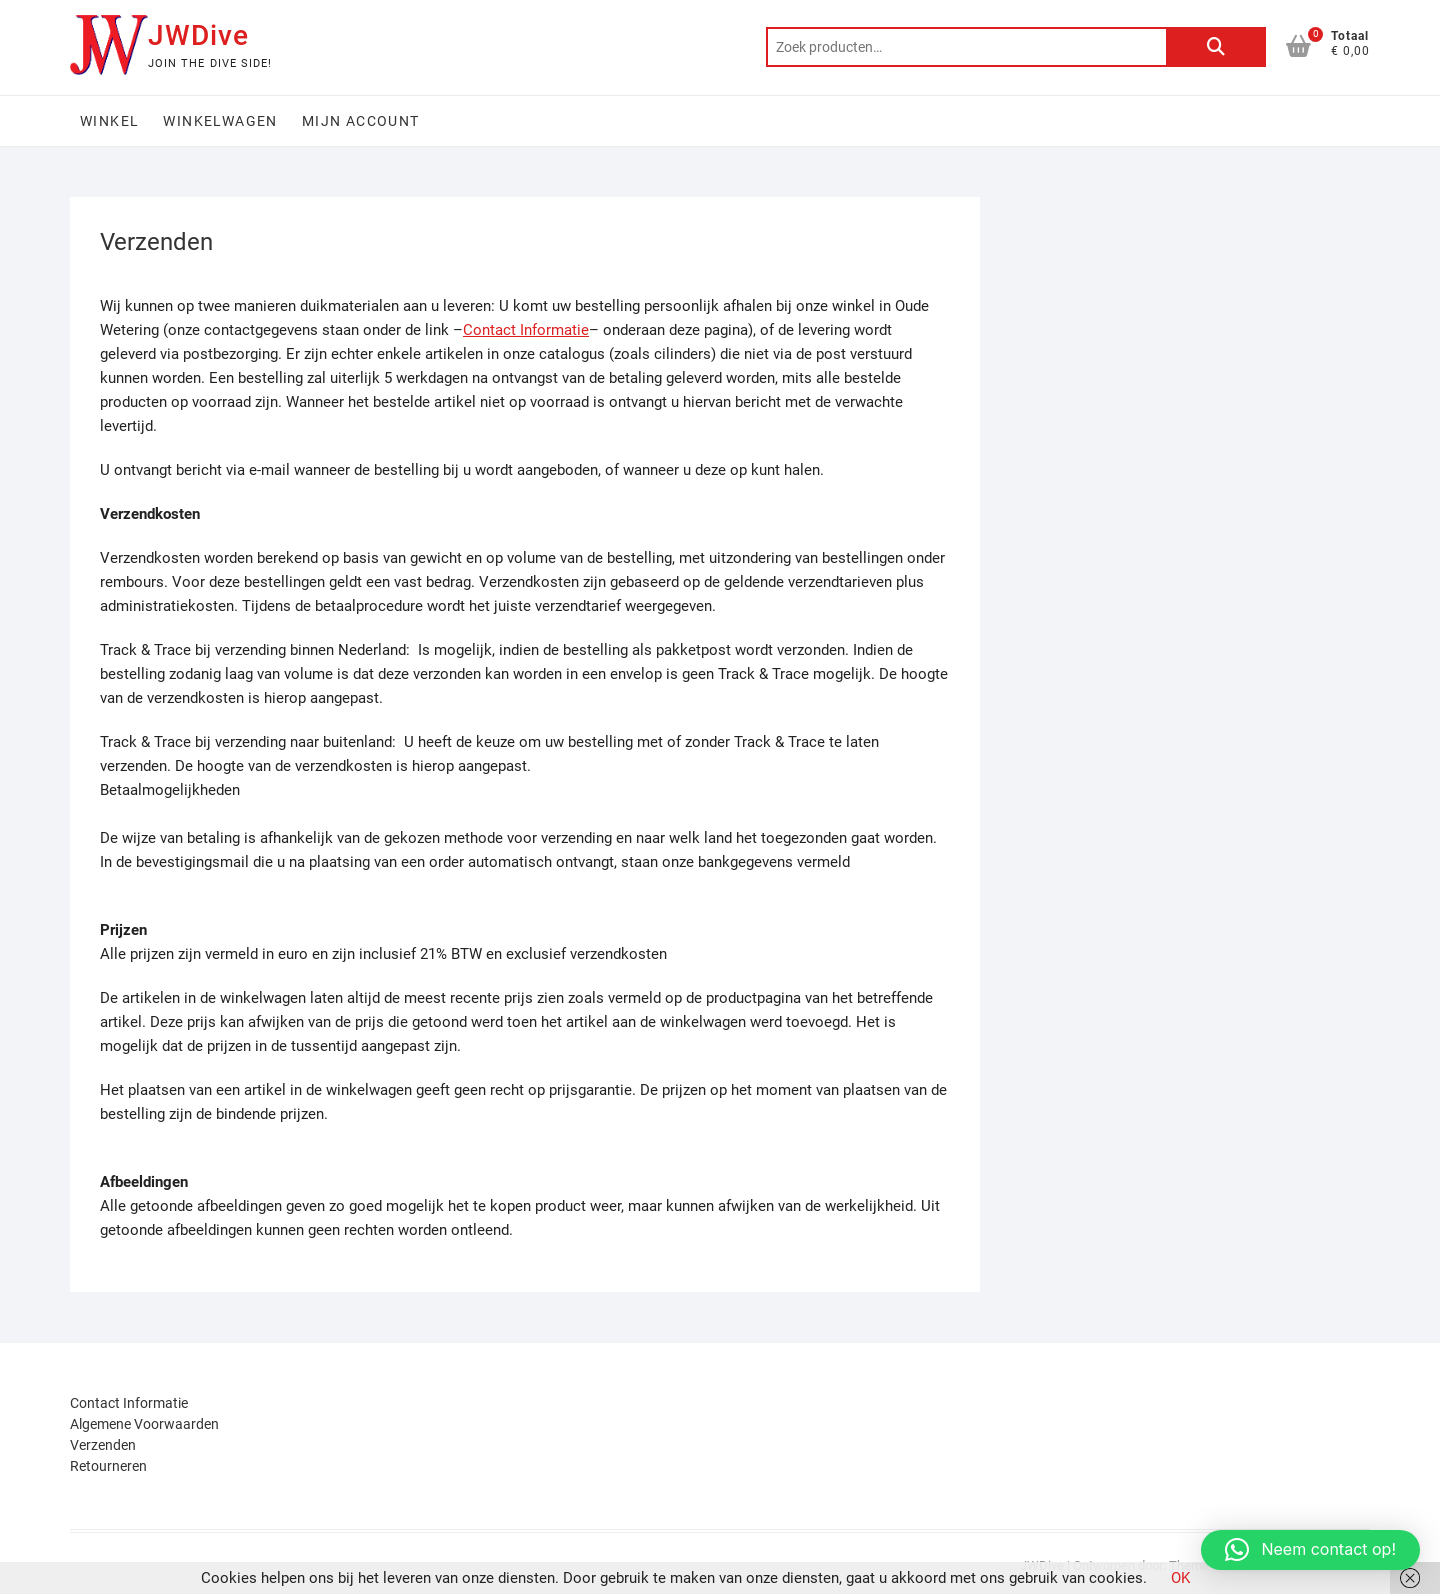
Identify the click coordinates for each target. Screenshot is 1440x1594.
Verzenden (103, 1445)
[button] (1310, 1550)
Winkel (109, 121)
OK (1180, 1578)
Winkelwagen (220, 121)
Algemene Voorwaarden (144, 1424)
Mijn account (361, 121)
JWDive (198, 35)
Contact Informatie (526, 330)
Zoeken (1216, 47)
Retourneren (108, 1466)
